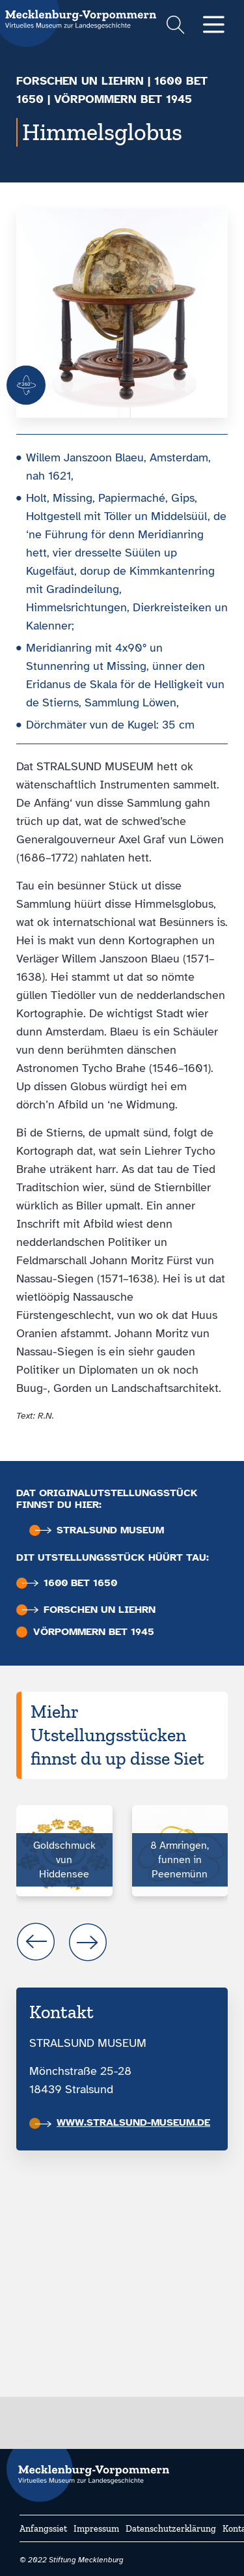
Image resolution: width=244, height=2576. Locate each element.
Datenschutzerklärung (171, 2528)
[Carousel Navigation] (122, 1941)
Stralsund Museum (99, 1530)
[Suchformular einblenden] (175, 26)
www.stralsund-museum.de (122, 2122)
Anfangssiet (43, 2528)
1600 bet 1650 (69, 1583)
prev (35, 1941)
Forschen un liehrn (80, 81)
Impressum (96, 2528)
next (87, 1941)
